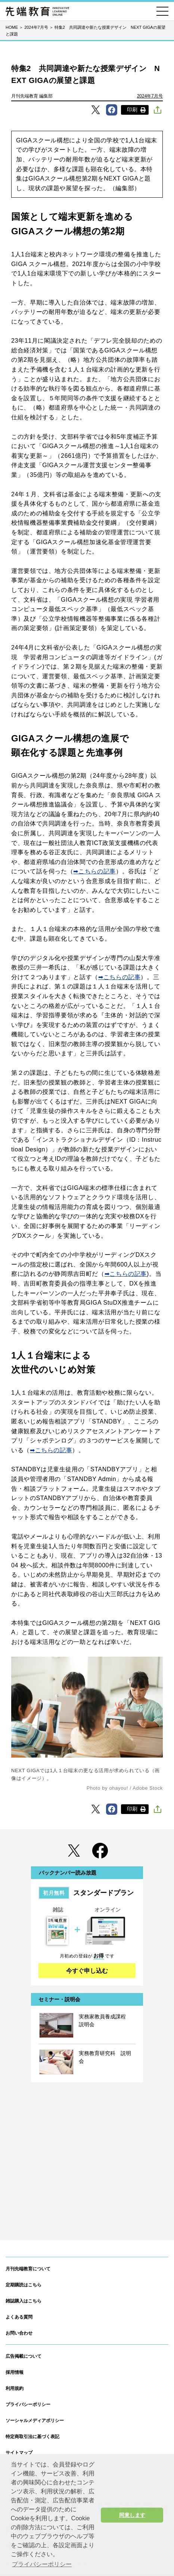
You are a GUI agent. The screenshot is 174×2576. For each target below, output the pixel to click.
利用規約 (15, 2388)
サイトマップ (19, 2452)
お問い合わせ (19, 2333)
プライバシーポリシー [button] (42, 2564)
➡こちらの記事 (94, 871)
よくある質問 (19, 2317)
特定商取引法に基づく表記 (32, 2436)
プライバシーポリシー (28, 2404)
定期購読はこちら (23, 2284)
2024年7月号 (150, 96)
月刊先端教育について (28, 2268)
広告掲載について (23, 2356)
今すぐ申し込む (87, 1971)
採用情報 (15, 2372)
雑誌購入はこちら (23, 2301)
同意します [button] (132, 2515)
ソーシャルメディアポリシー (35, 2420)
